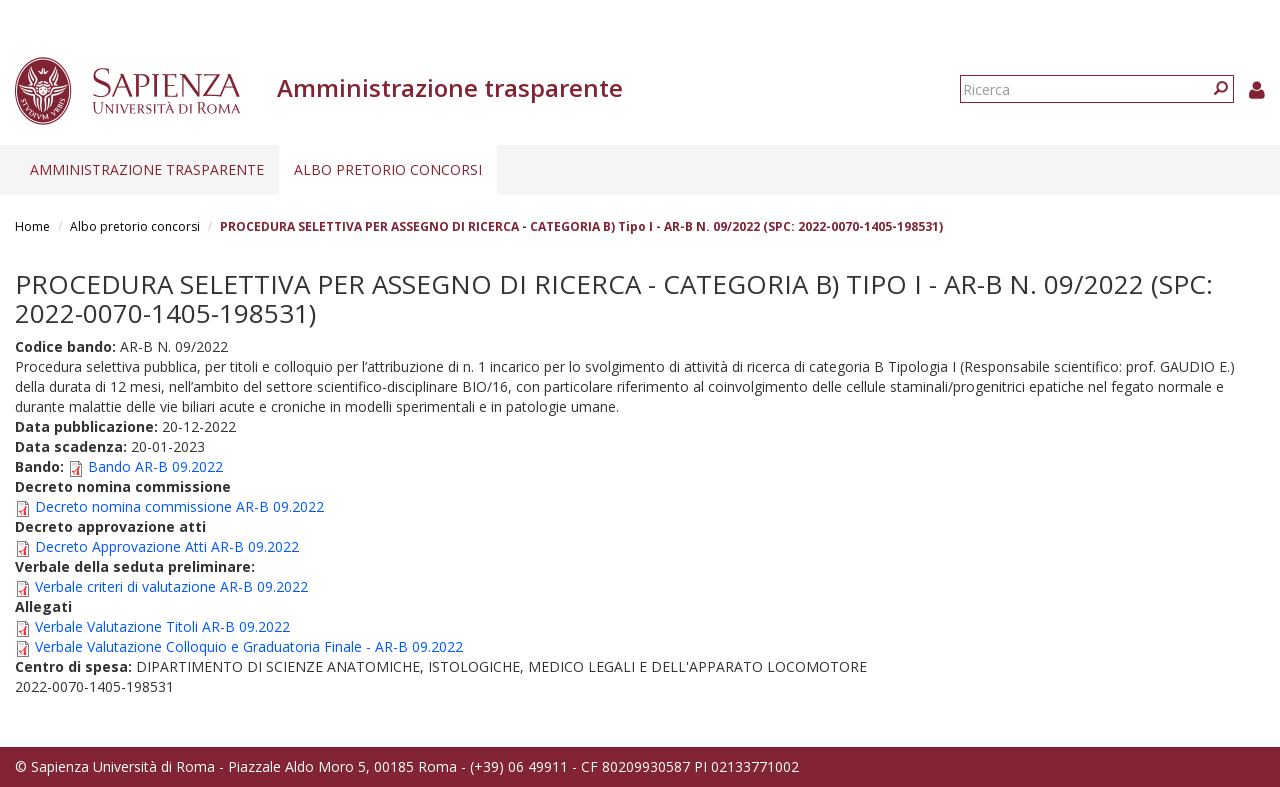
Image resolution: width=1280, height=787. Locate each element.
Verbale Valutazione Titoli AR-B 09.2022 (162, 626)
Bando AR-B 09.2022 (155, 466)
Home (32, 226)
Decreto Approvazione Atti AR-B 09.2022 (167, 546)
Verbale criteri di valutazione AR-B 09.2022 (171, 586)
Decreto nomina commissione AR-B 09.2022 (179, 506)
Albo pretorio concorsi (388, 169)
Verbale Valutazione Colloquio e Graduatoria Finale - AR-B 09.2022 (249, 646)
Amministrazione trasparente (147, 169)
